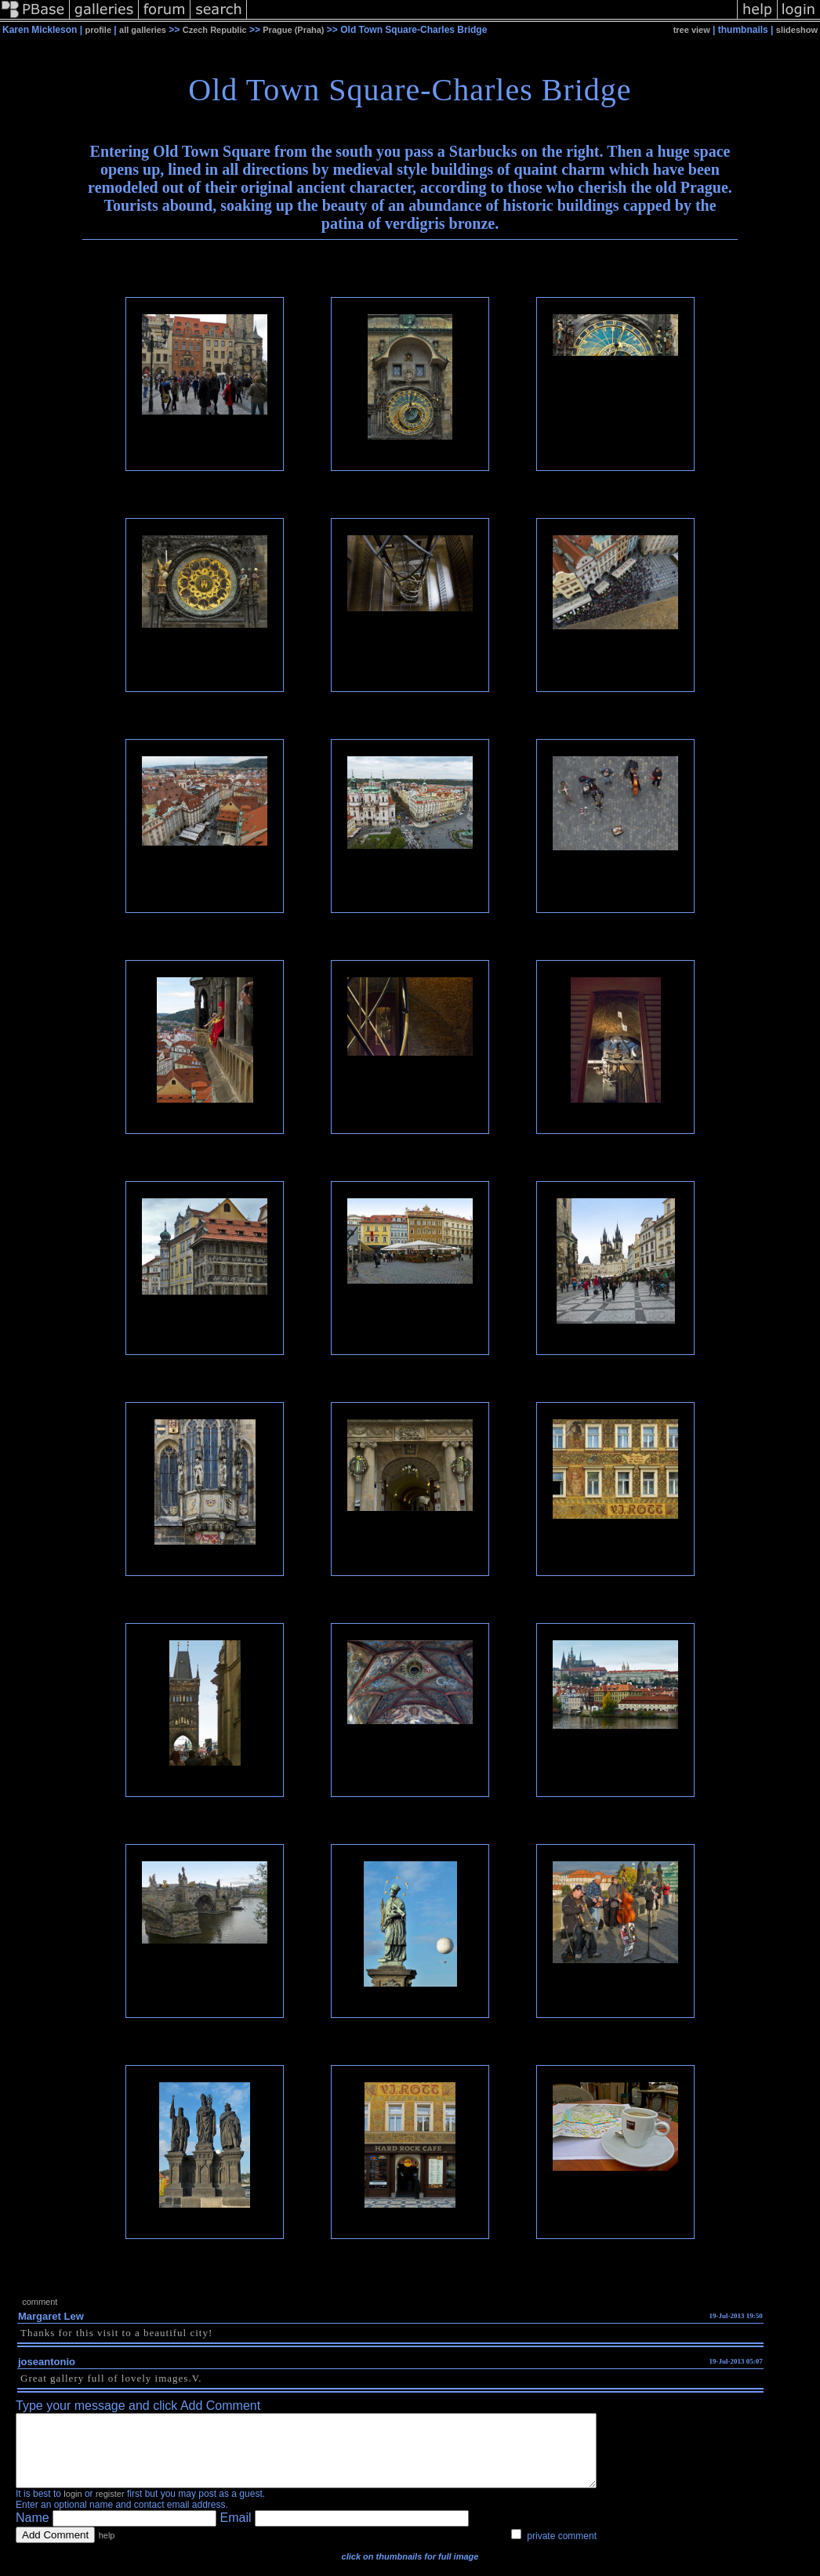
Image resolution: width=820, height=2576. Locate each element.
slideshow (797, 29)
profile (98, 29)
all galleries (142, 29)
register (110, 2508)
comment (39, 2301)
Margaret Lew (51, 2316)
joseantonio (46, 2362)
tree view (691, 29)
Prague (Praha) (293, 29)
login (72, 2508)
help (107, 2549)
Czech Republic (215, 29)
